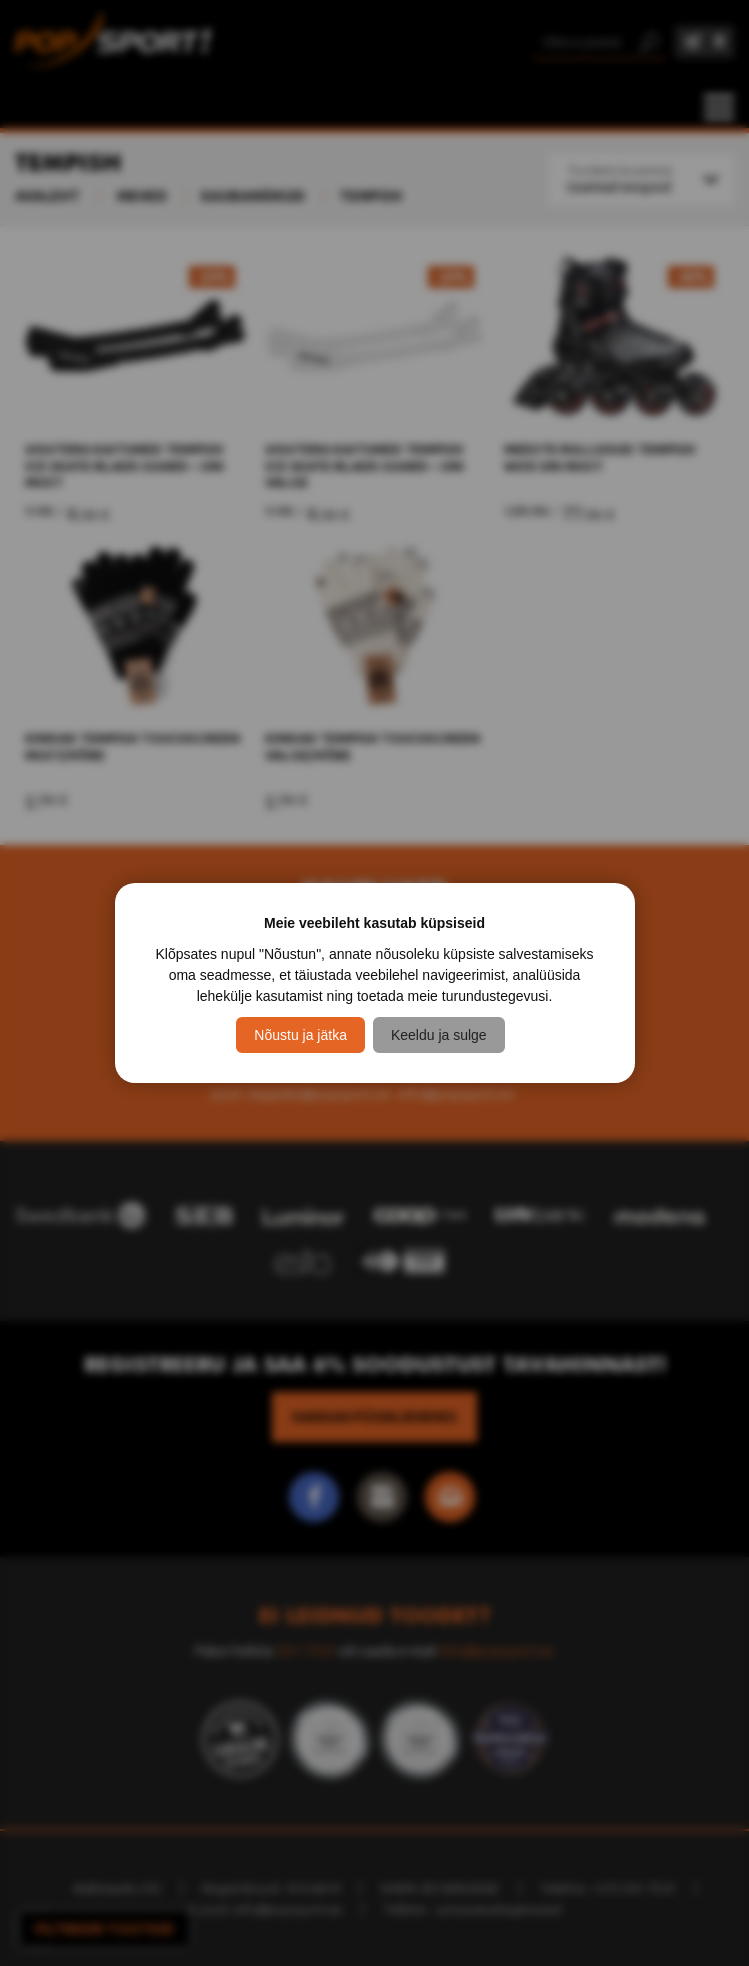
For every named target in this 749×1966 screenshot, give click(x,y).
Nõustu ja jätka (300, 1035)
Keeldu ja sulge (439, 1035)
